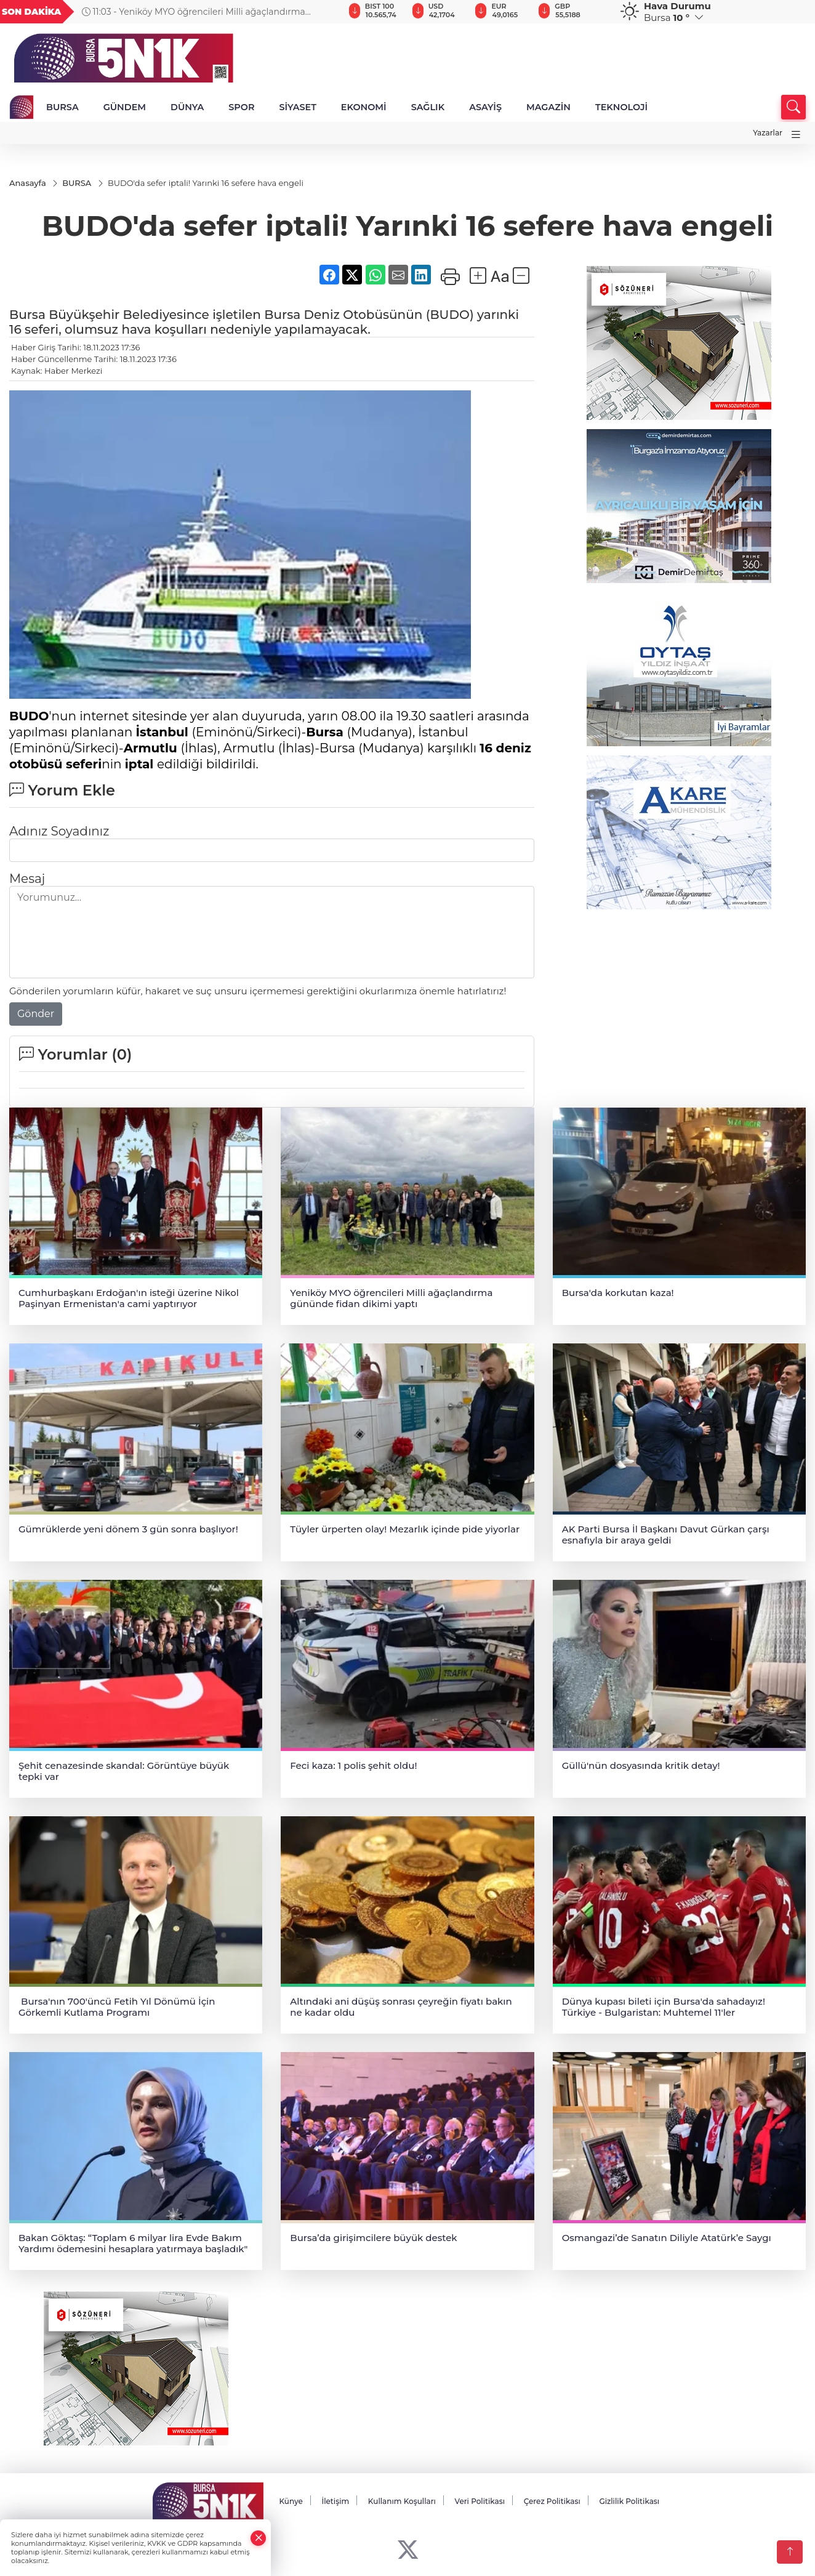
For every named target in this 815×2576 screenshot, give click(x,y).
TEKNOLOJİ (621, 107)
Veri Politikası (480, 2501)
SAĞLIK (428, 107)
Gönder (35, 1014)
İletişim (335, 2501)
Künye (290, 2501)
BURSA (62, 107)
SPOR (241, 107)
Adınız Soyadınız (59, 831)
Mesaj (27, 878)
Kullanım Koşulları (402, 2501)
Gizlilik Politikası (629, 2501)
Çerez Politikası (552, 2501)
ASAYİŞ (485, 107)
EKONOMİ (364, 107)
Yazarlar (767, 132)
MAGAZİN (548, 107)
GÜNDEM (124, 107)
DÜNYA (187, 107)
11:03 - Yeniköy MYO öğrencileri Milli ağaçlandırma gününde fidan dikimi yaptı (193, 11)
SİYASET (297, 107)
